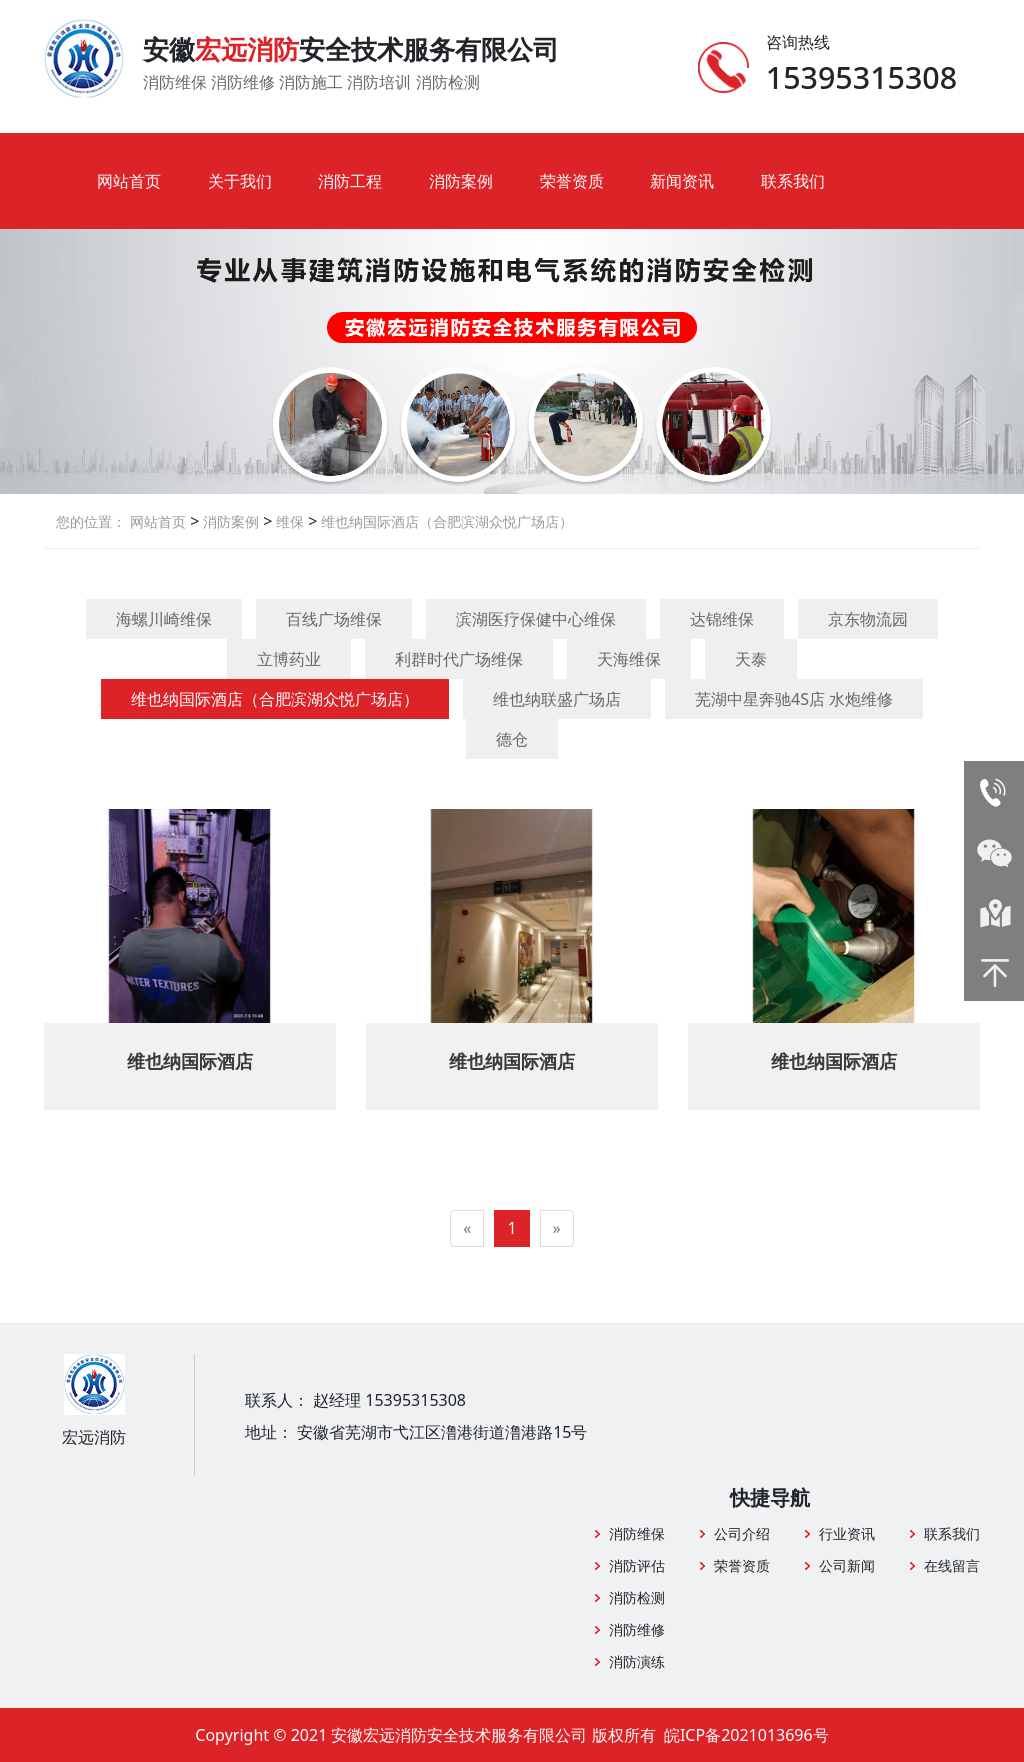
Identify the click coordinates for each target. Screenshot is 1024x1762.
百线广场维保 (334, 619)
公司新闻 (847, 1565)
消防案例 (461, 181)
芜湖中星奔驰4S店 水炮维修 (794, 699)
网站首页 (129, 181)
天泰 (751, 659)
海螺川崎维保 (164, 619)
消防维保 (637, 1533)
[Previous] (467, 1228)
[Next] (557, 1228)
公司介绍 (742, 1533)
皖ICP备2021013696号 (746, 1735)
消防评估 (637, 1565)
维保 (288, 521)
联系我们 (793, 181)
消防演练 (637, 1661)
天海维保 (629, 659)
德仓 (512, 739)
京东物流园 (868, 619)
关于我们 (240, 181)
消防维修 (637, 1629)
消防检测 (637, 1597)
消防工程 (350, 181)
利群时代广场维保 (459, 659)
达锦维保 (722, 619)
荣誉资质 (572, 181)
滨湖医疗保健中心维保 (536, 619)
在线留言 (952, 1565)
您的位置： (91, 521)
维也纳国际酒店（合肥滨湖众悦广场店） (445, 521)
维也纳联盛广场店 (557, 699)
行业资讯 (847, 1533)
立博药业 (289, 659)
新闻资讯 (682, 181)
